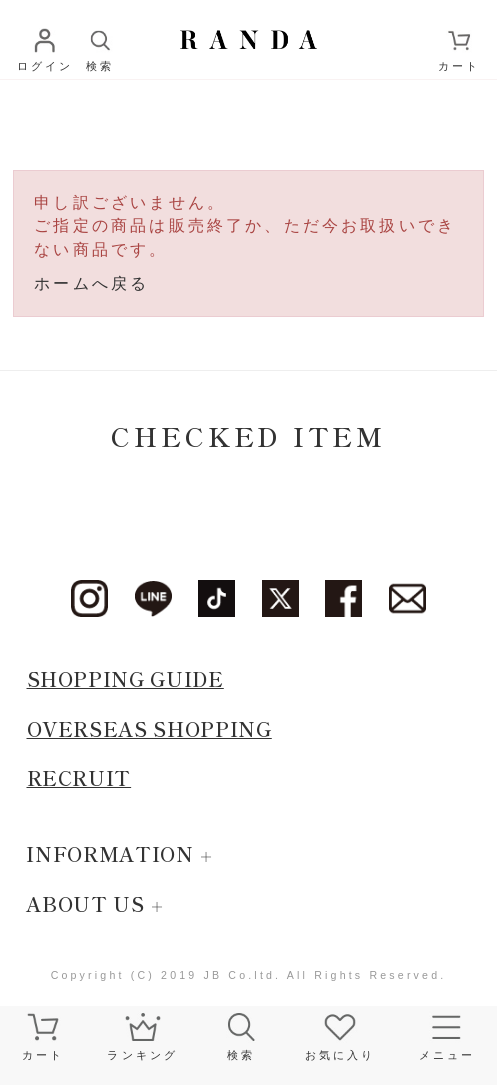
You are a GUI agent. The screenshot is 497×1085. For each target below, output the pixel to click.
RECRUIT (79, 777)
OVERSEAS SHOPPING (149, 728)
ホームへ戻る (91, 283)
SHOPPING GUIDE (125, 678)
